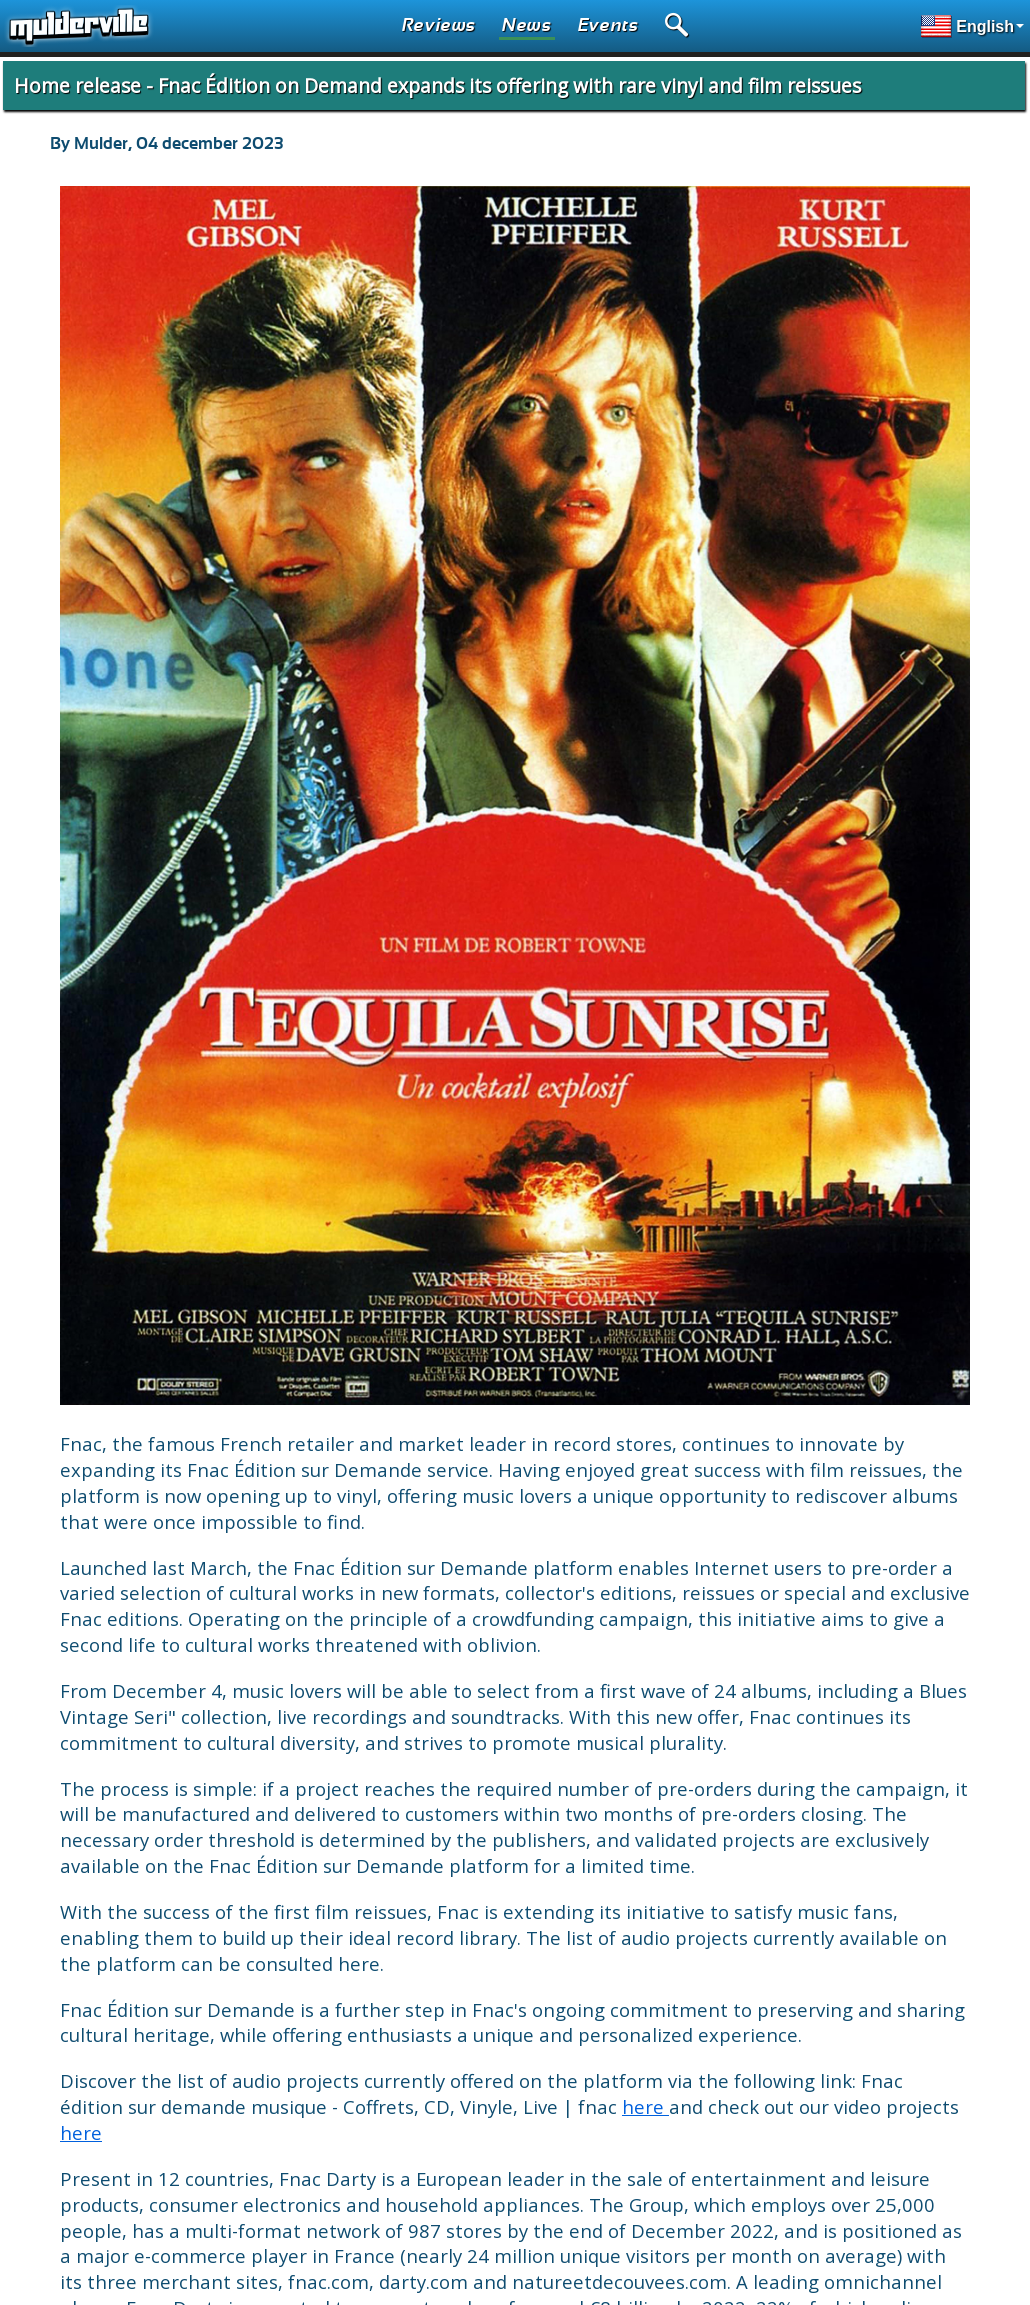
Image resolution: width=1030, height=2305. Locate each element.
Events (608, 26)
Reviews (439, 26)
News (527, 26)
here (645, 2106)
